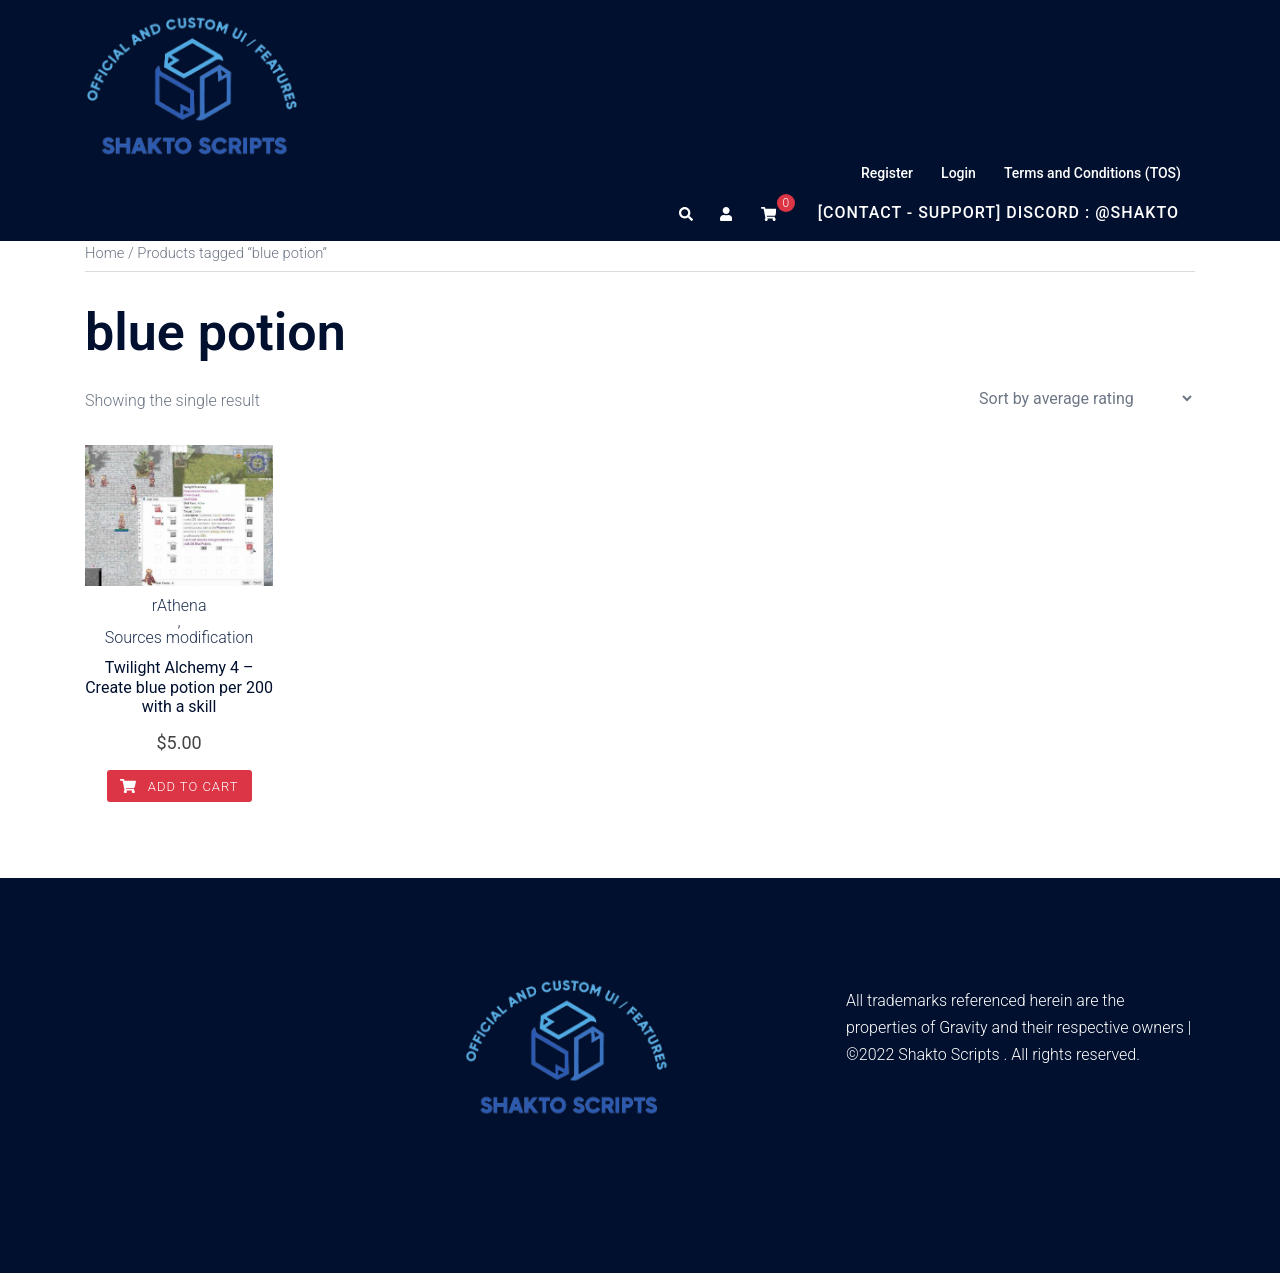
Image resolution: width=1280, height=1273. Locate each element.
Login (958, 173)
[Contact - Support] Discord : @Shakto (998, 212)
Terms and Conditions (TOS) (1092, 173)
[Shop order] (1085, 398)
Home (104, 253)
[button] (687, 213)
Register (887, 173)
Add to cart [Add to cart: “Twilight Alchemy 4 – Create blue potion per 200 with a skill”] (179, 786)
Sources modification (179, 638)
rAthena (179, 606)
